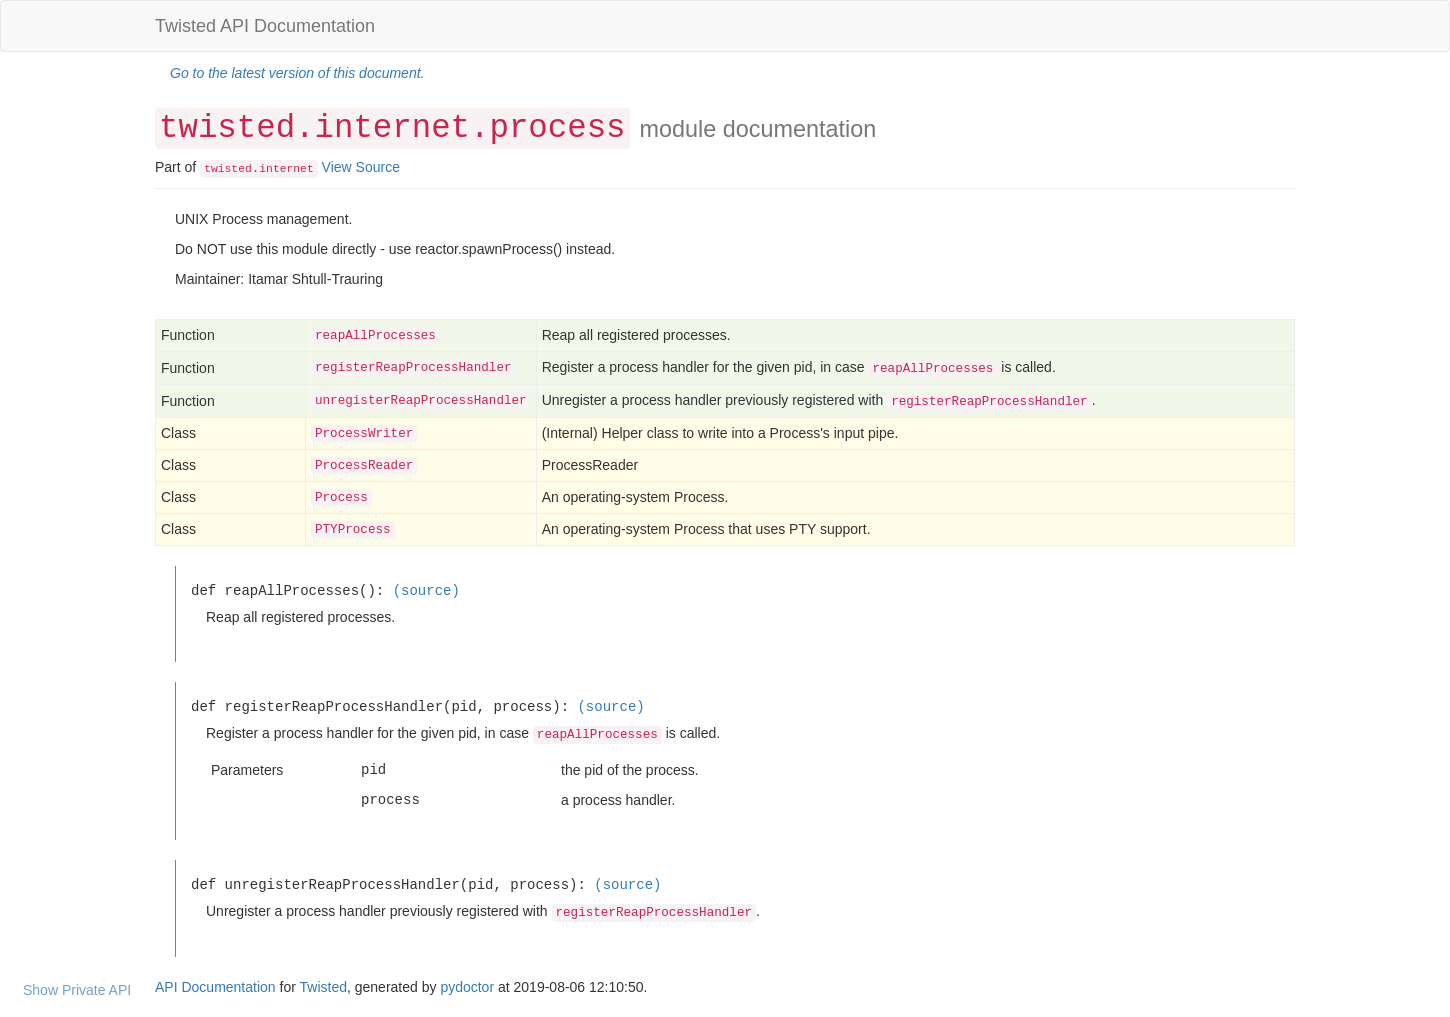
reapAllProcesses (375, 336)
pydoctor (467, 987)
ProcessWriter (364, 434)
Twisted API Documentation (265, 26)
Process (341, 498)
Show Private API (77, 990)
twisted (228, 169)
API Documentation (215, 987)
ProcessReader (364, 466)
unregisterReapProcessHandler (421, 401)
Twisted (323, 987)
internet (286, 169)
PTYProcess (353, 530)
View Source (361, 167)
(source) (426, 590)
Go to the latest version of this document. (297, 73)
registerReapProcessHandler (413, 368)
